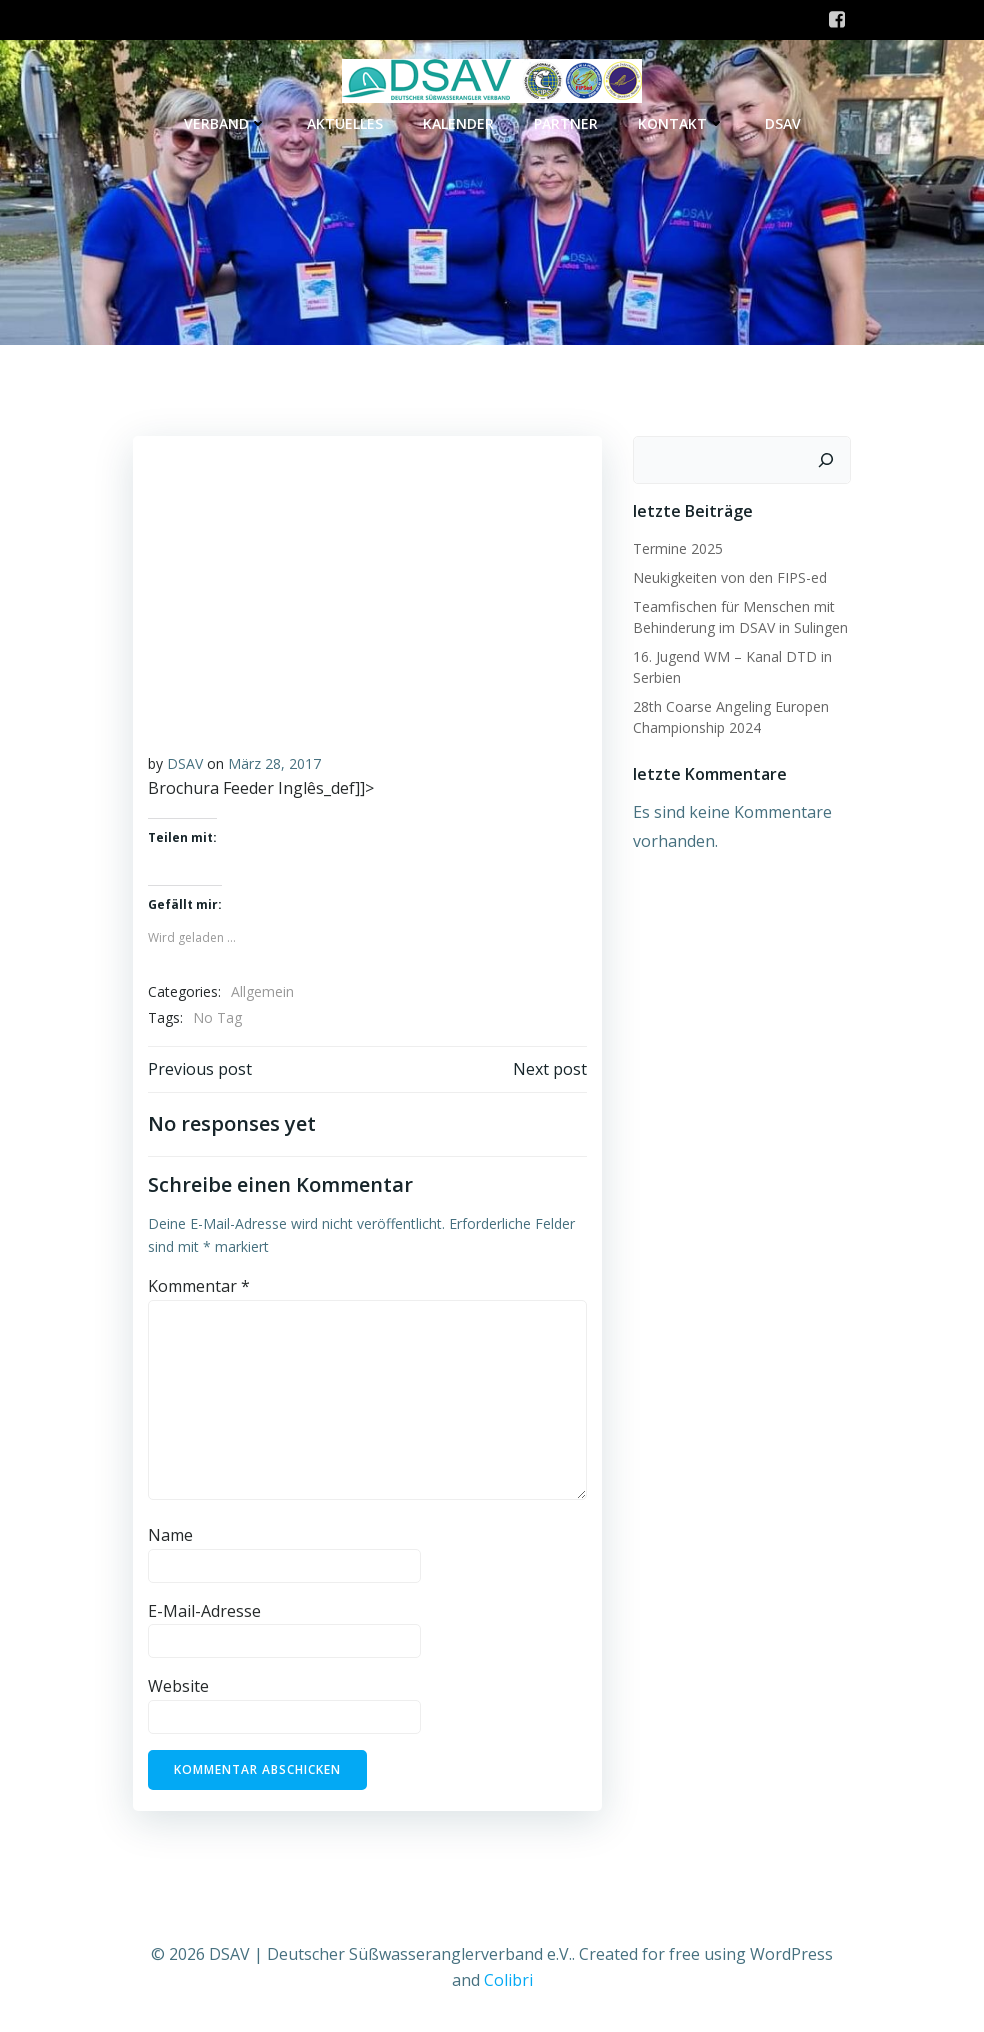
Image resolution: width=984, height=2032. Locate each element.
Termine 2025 (677, 547)
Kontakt (681, 124)
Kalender (458, 124)
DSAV (783, 124)
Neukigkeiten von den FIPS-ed (729, 576)
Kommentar (198, 1286)
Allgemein (261, 991)
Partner (566, 124)
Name (169, 1535)
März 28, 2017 (273, 762)
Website (177, 1686)
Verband (225, 124)
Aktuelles (345, 124)
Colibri (508, 1978)
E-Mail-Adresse (203, 1610)
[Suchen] (827, 459)
